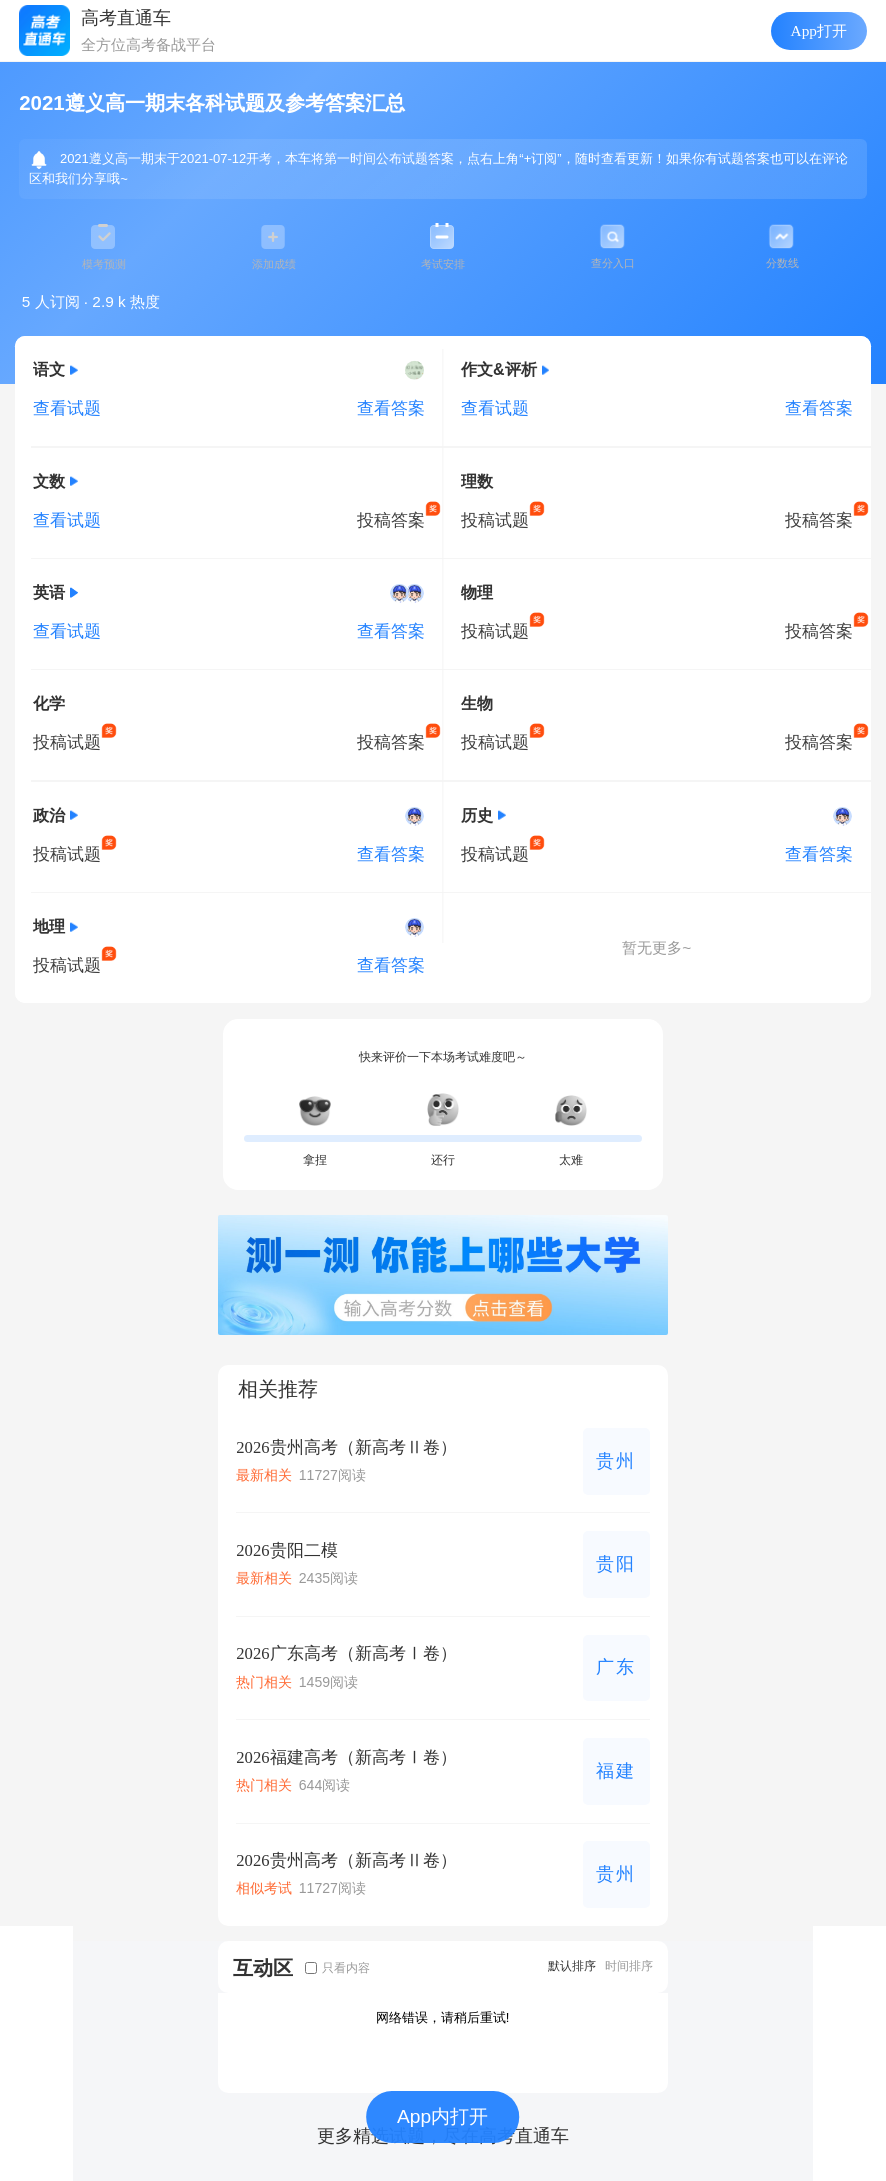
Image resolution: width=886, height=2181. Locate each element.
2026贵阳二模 (286, 1550)
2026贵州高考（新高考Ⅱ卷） (346, 1447)
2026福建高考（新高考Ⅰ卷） (346, 1757)
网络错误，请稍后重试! (443, 2017)
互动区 (263, 1967)
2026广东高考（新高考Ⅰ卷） (346, 1653)
